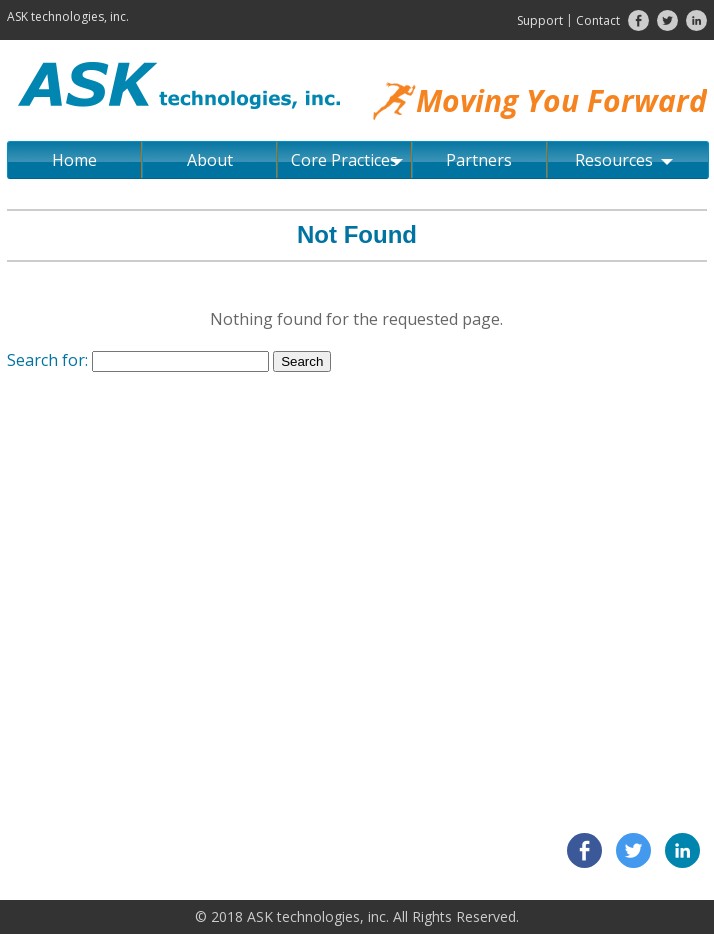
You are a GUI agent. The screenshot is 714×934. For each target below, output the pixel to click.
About (210, 160)
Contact (598, 20)
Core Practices (347, 160)
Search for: (47, 360)
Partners (479, 160)
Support (540, 20)
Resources (623, 160)
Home (74, 160)
